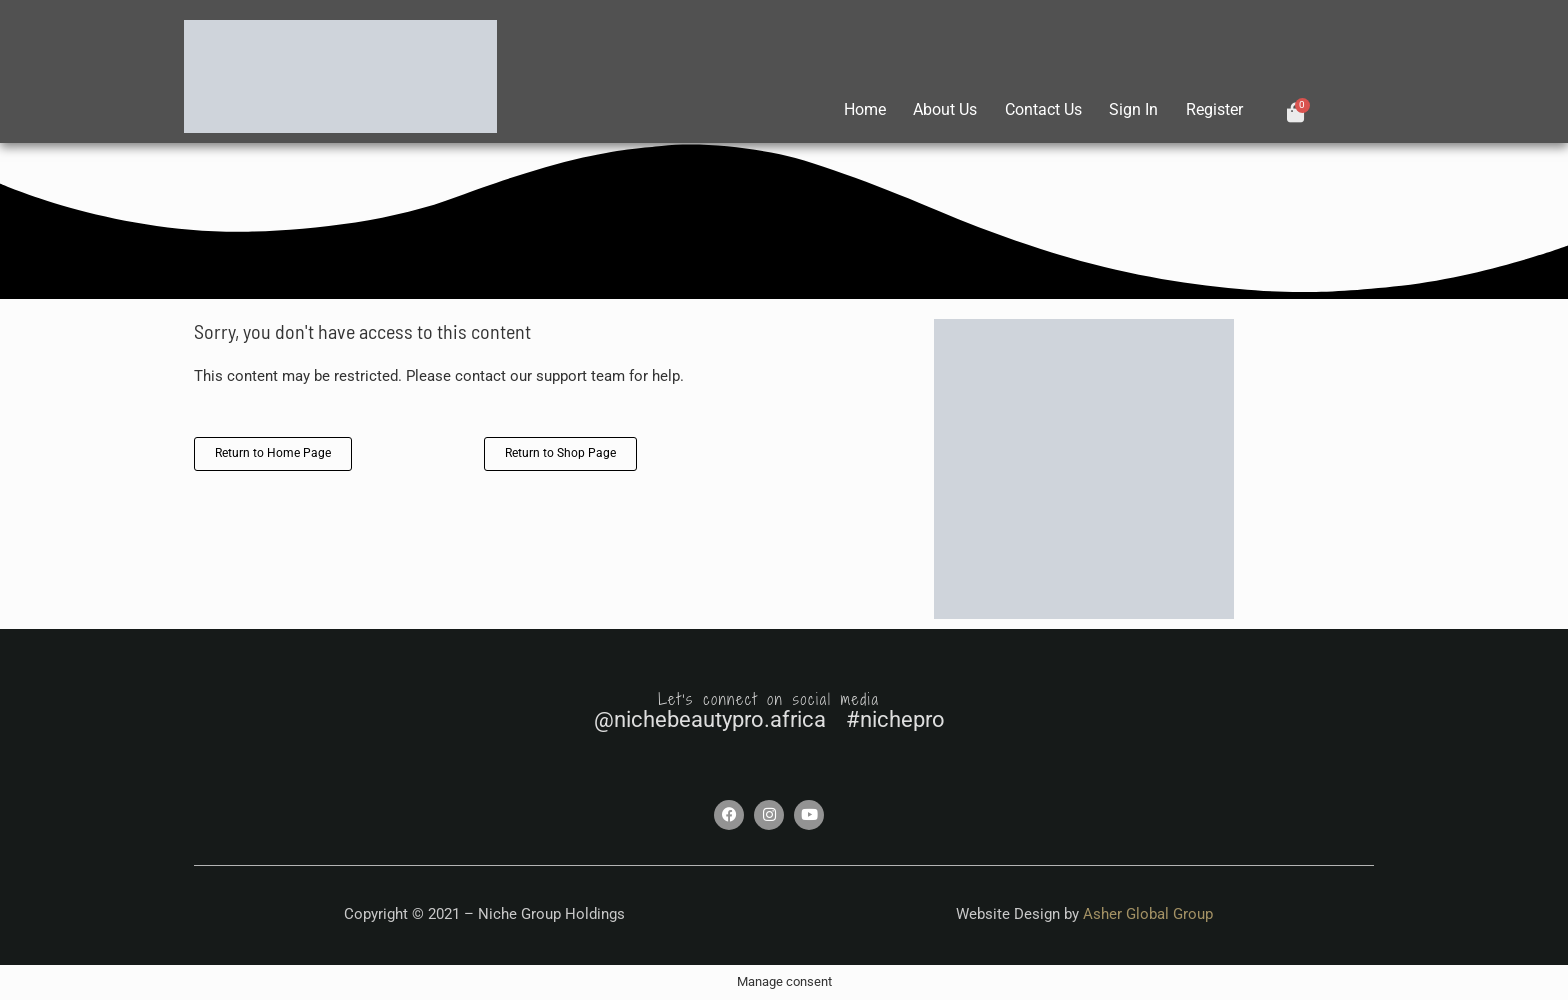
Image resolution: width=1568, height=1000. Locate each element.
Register (1213, 109)
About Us (937, 109)
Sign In (1130, 109)
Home (854, 109)
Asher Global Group (1148, 914)
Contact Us (1037, 109)
